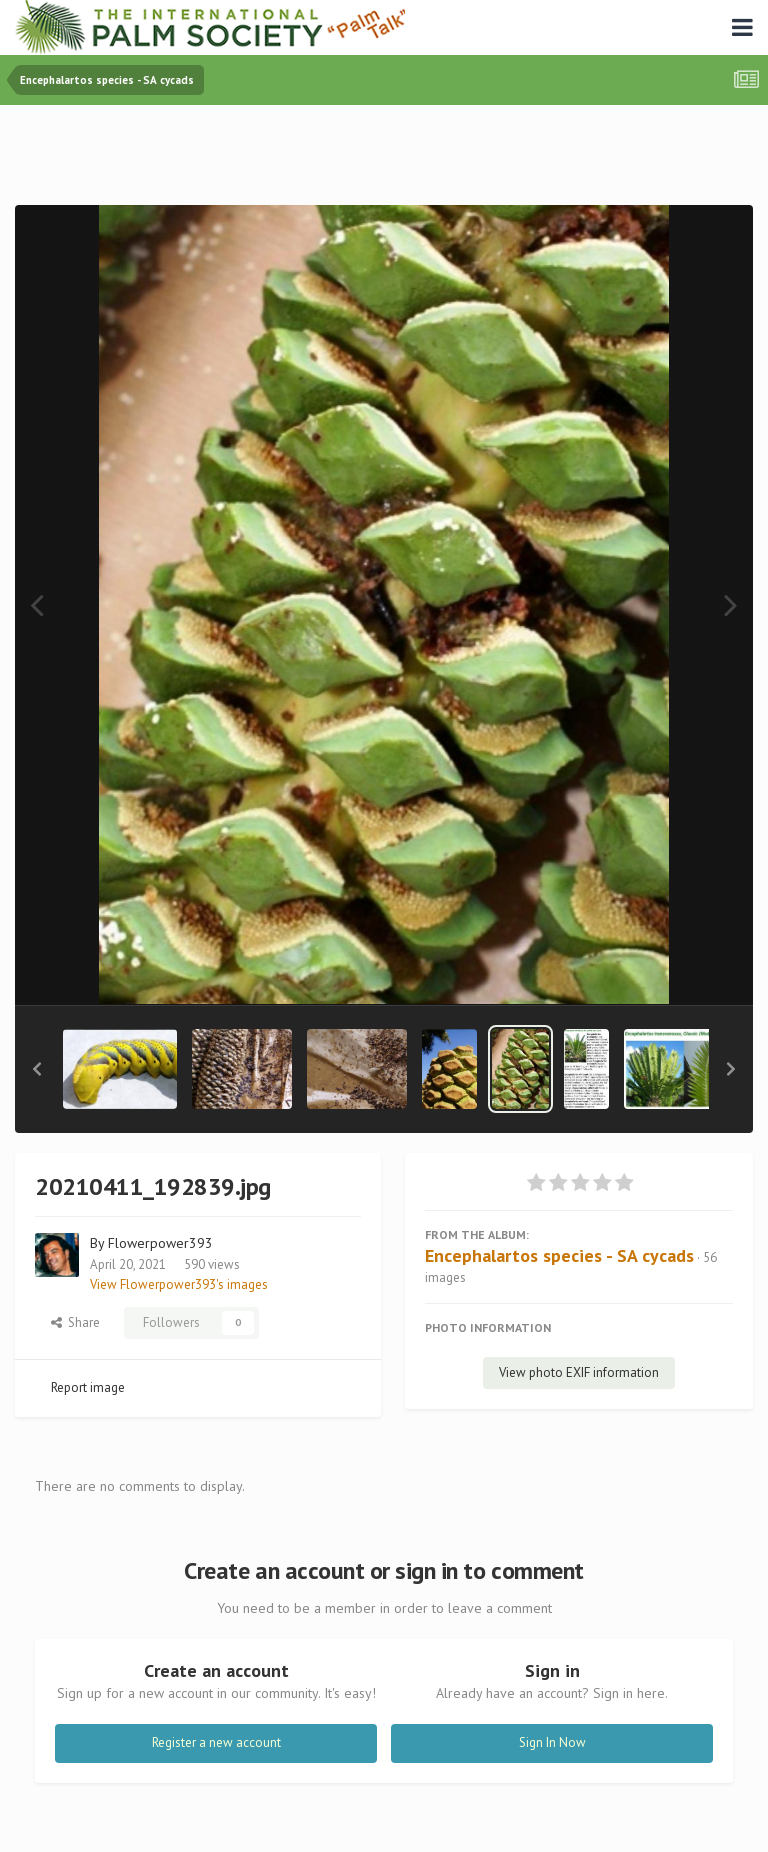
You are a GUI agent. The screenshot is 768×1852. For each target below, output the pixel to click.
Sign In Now (552, 1742)
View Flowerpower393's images (179, 1284)
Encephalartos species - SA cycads (559, 1255)
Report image (88, 1387)
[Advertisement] (384, 159)
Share (75, 1322)
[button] (37, 1069)
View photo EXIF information (579, 1372)
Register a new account (216, 1742)
